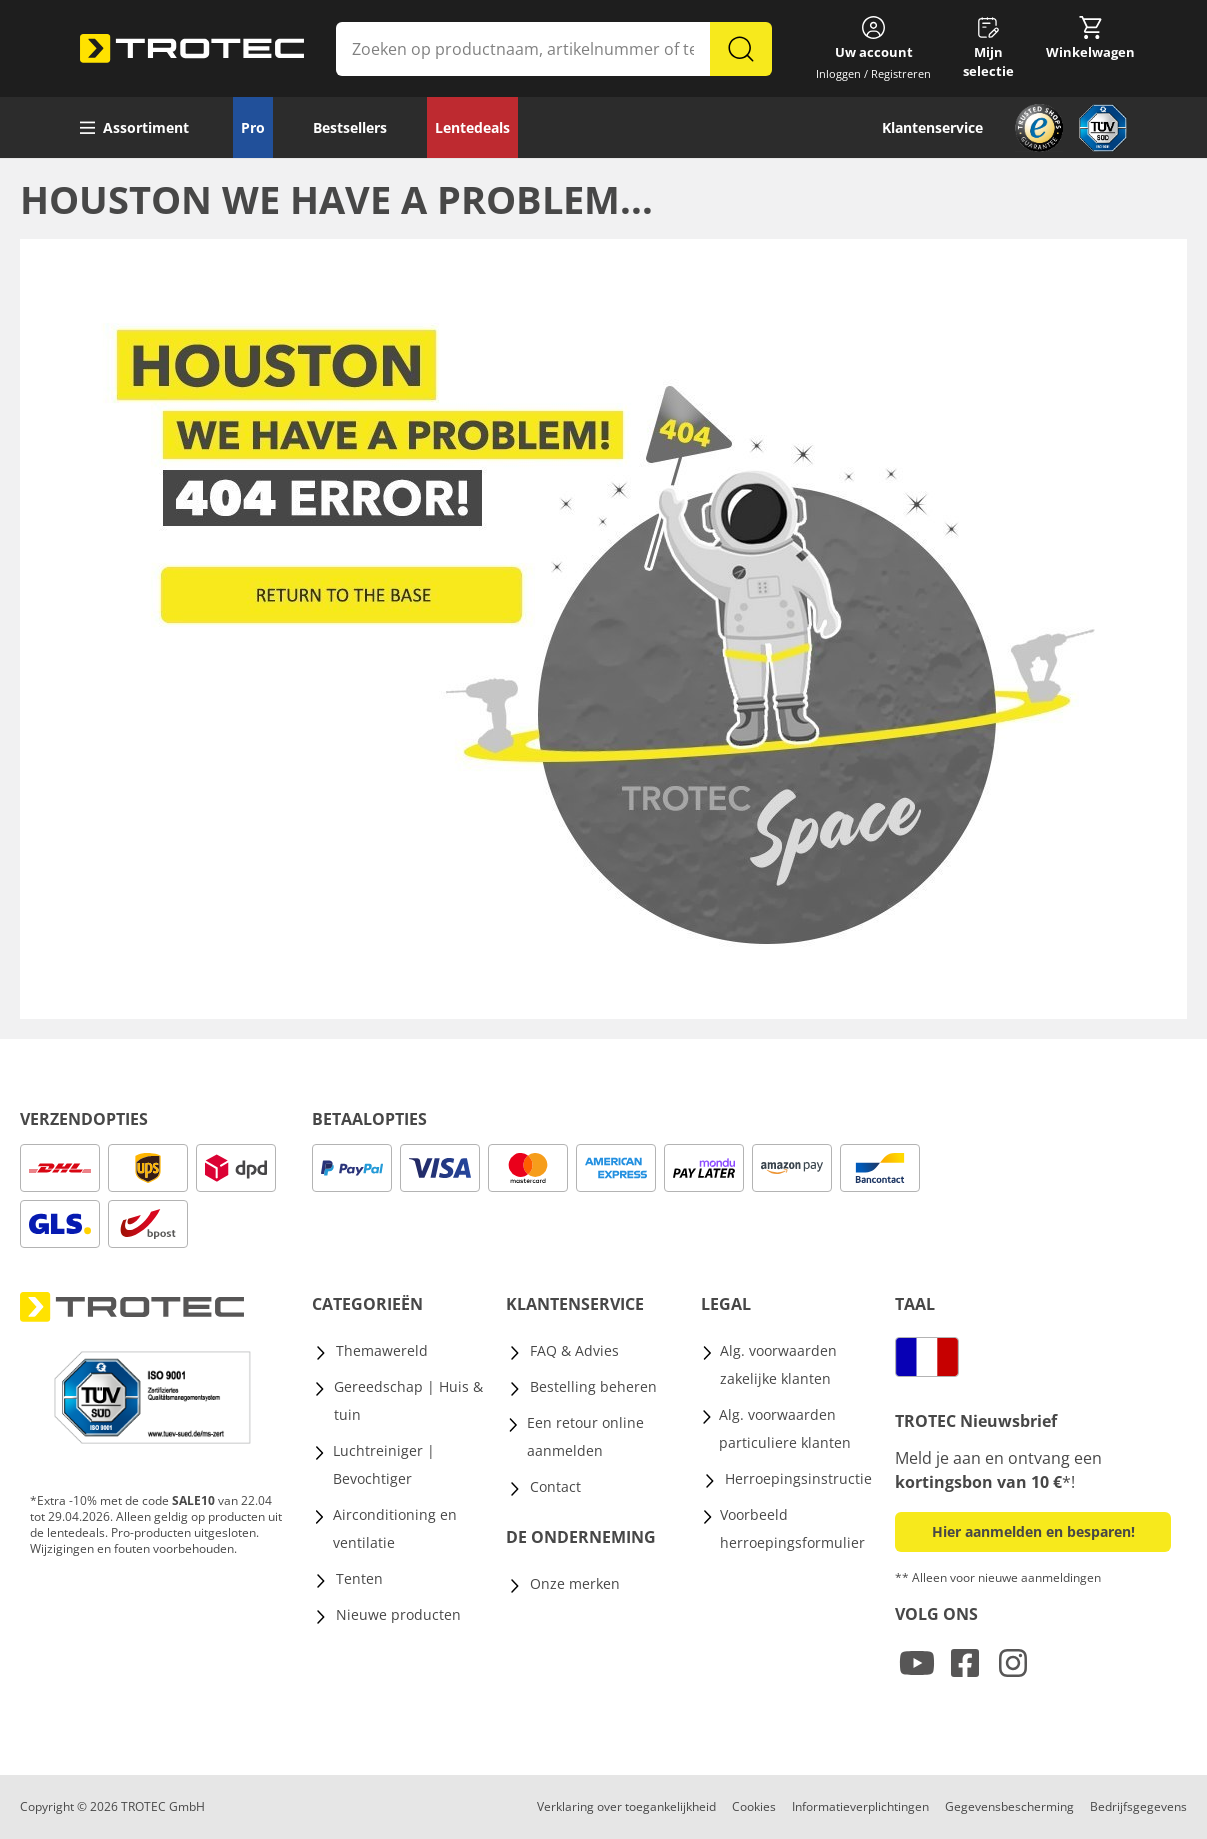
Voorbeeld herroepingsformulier (792, 1528)
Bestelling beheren (593, 1386)
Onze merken (575, 1583)
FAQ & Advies (574, 1350)
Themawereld (382, 1350)
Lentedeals (472, 127)
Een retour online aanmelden (585, 1436)
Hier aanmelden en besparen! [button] (1033, 1531)
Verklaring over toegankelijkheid (626, 1806)
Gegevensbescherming (1009, 1806)
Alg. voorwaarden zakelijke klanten (778, 1364)
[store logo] (192, 49)
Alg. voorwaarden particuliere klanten (785, 1428)
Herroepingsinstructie (798, 1478)
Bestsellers (350, 127)
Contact (555, 1486)
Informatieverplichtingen (860, 1806)
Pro (253, 127)
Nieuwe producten (398, 1614)
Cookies (754, 1806)
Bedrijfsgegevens (1138, 1806)
